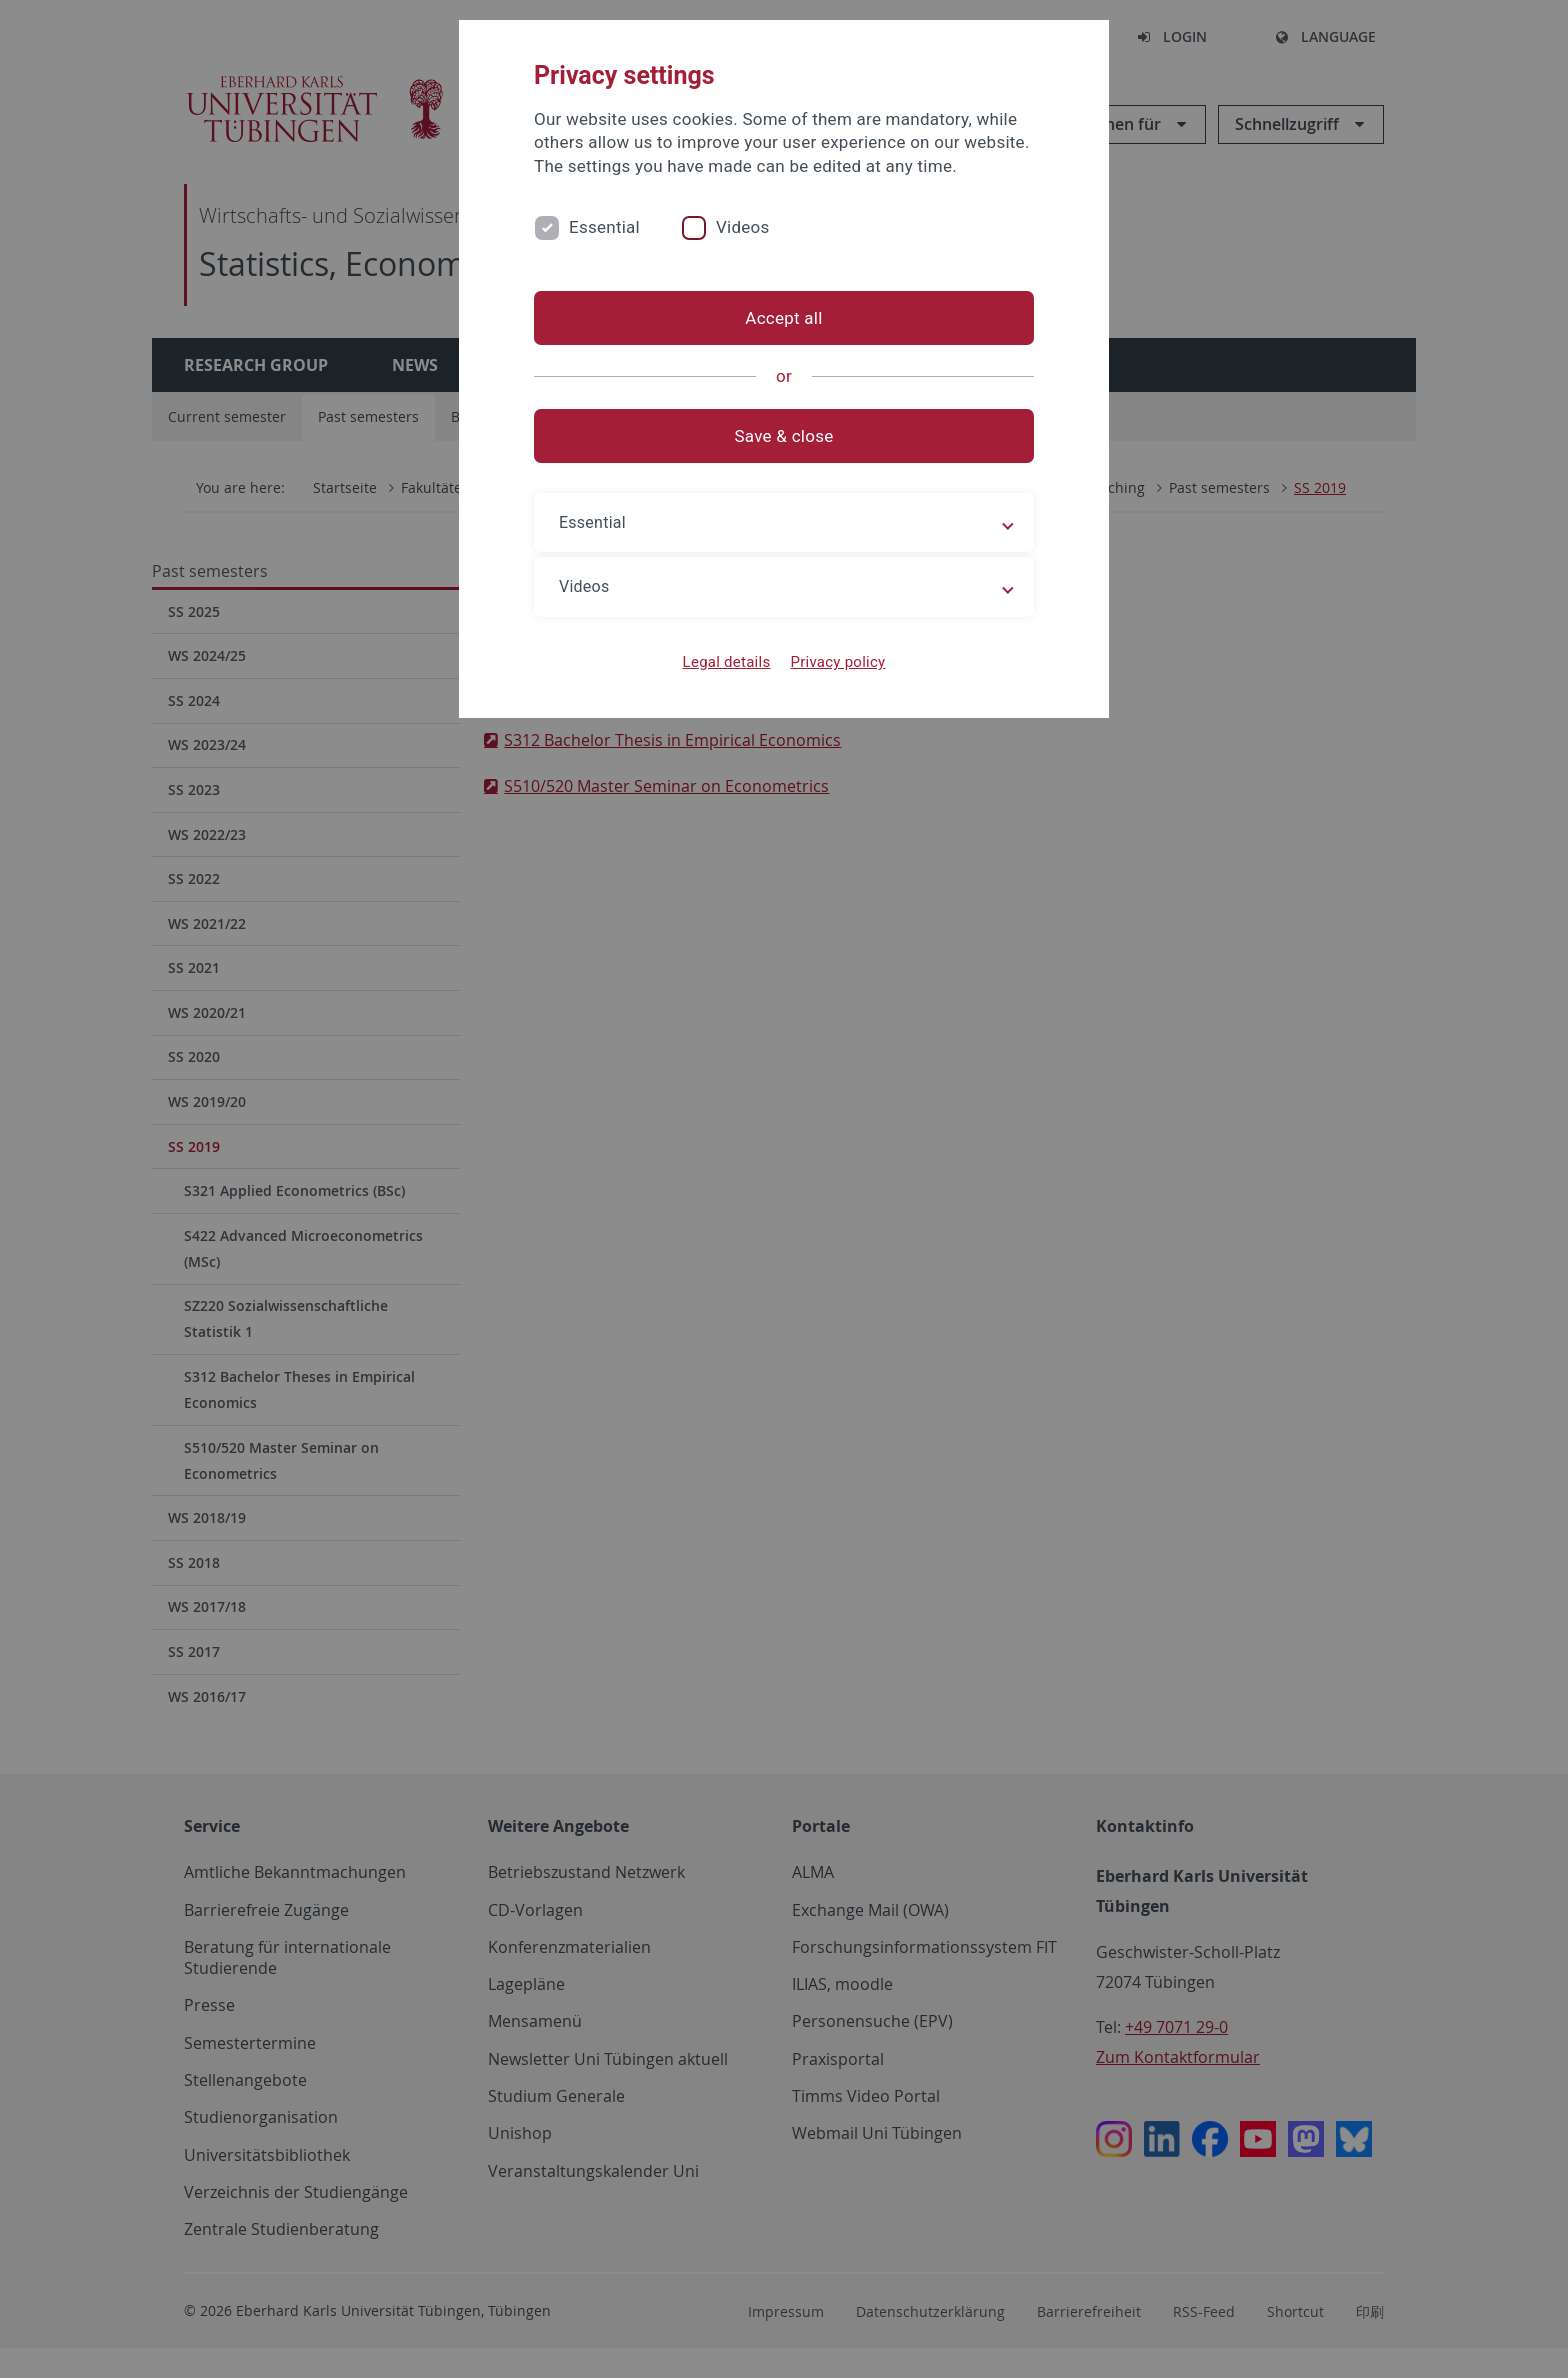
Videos (743, 227)
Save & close (784, 436)
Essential (604, 227)
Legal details (727, 662)
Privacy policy (837, 662)
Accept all (783, 318)
